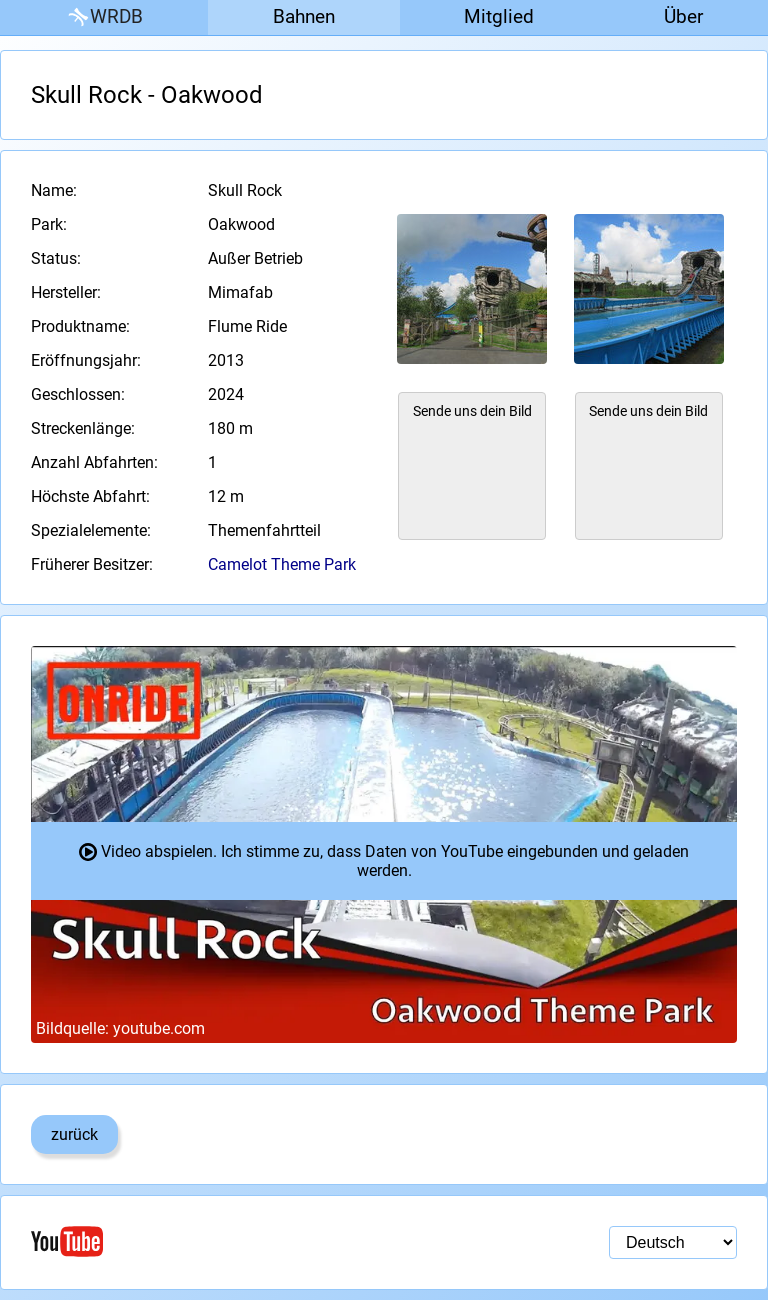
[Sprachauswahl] (673, 1242)
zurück (74, 1134)
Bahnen (304, 16)
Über (683, 16)
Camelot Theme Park (282, 564)
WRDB (104, 17)
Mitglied (499, 16)
